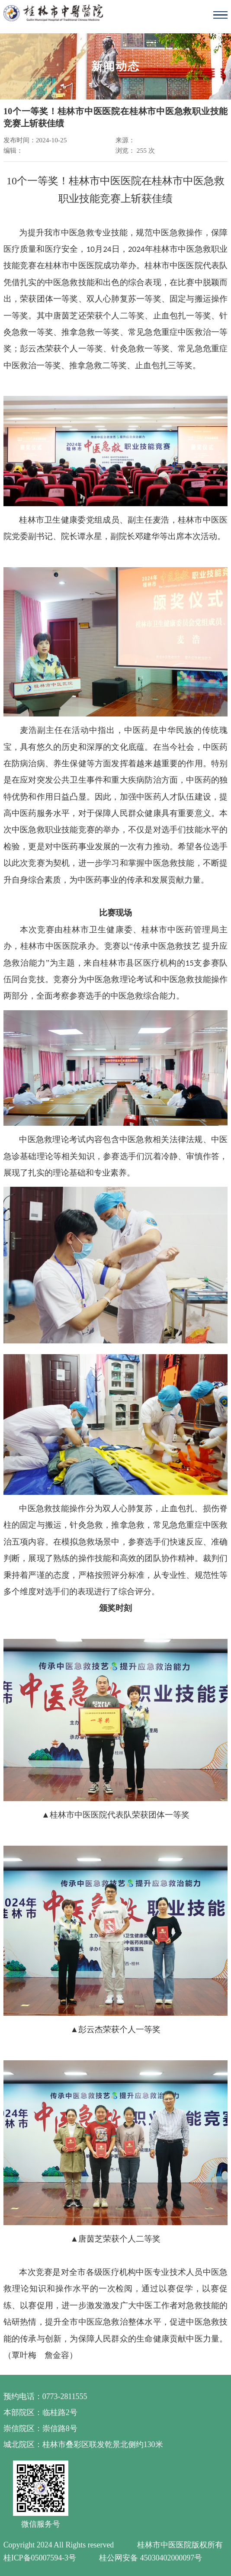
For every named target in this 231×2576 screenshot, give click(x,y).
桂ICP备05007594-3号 (39, 2558)
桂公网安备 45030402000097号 (150, 2558)
